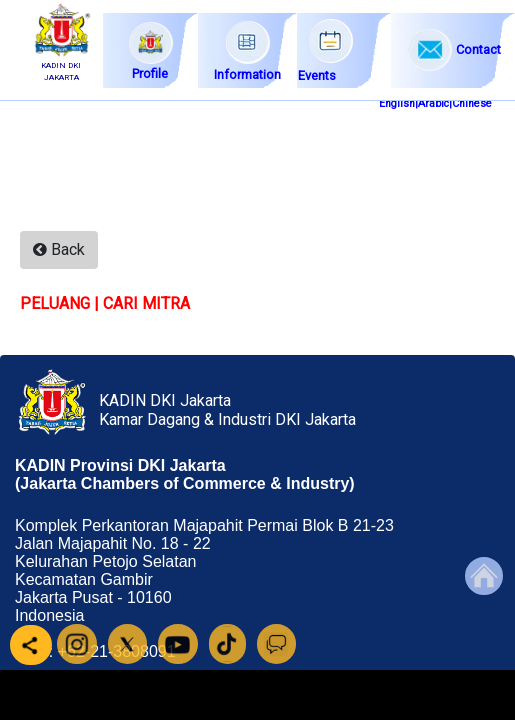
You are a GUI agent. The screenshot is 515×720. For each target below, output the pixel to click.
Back (59, 249)
